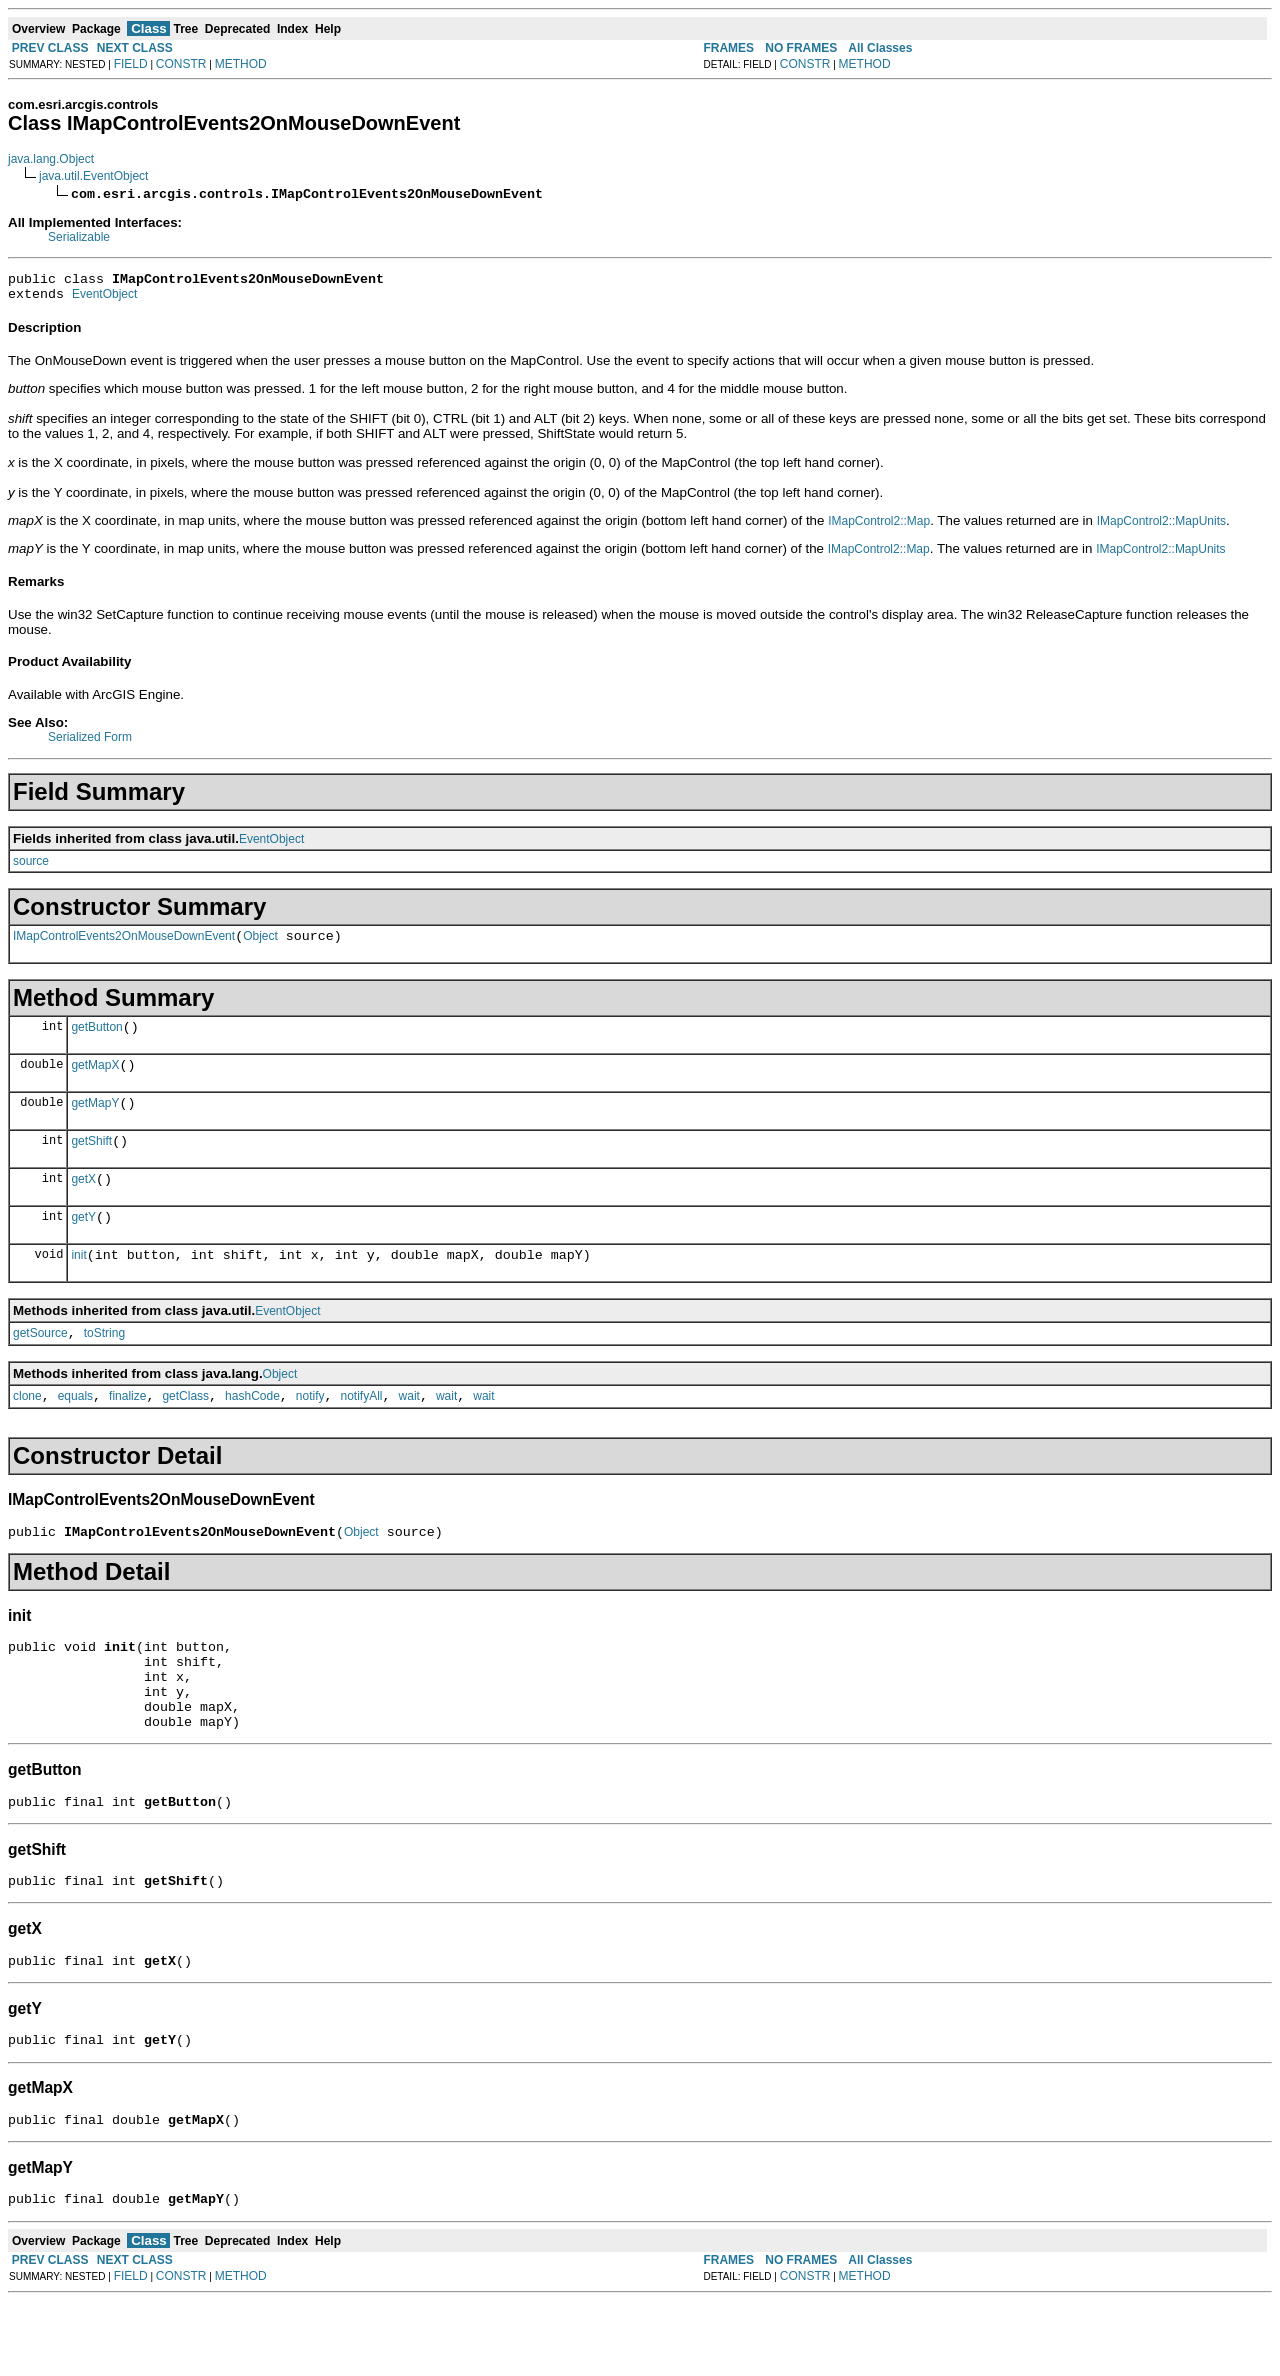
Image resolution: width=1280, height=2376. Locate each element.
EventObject (104, 300)
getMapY (95, 1121)
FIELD (131, 64)
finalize (127, 1432)
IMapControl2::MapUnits (1161, 527)
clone (27, 1432)
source (31, 867)
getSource (40, 1366)
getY (83, 1244)
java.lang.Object (51, 159)
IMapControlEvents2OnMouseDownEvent (124, 945)
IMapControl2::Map (879, 527)
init (78, 1285)
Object (260, 945)
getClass (185, 1432)
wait (409, 1432)
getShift (91, 1162)
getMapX (95, 1080)
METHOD (241, 64)
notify (310, 1432)
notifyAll (362, 1432)
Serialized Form (90, 743)
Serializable (79, 237)
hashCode (252, 1432)
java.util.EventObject (93, 176)
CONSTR (181, 64)
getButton (96, 1039)
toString (104, 1366)
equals (75, 1432)
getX (83, 1203)
